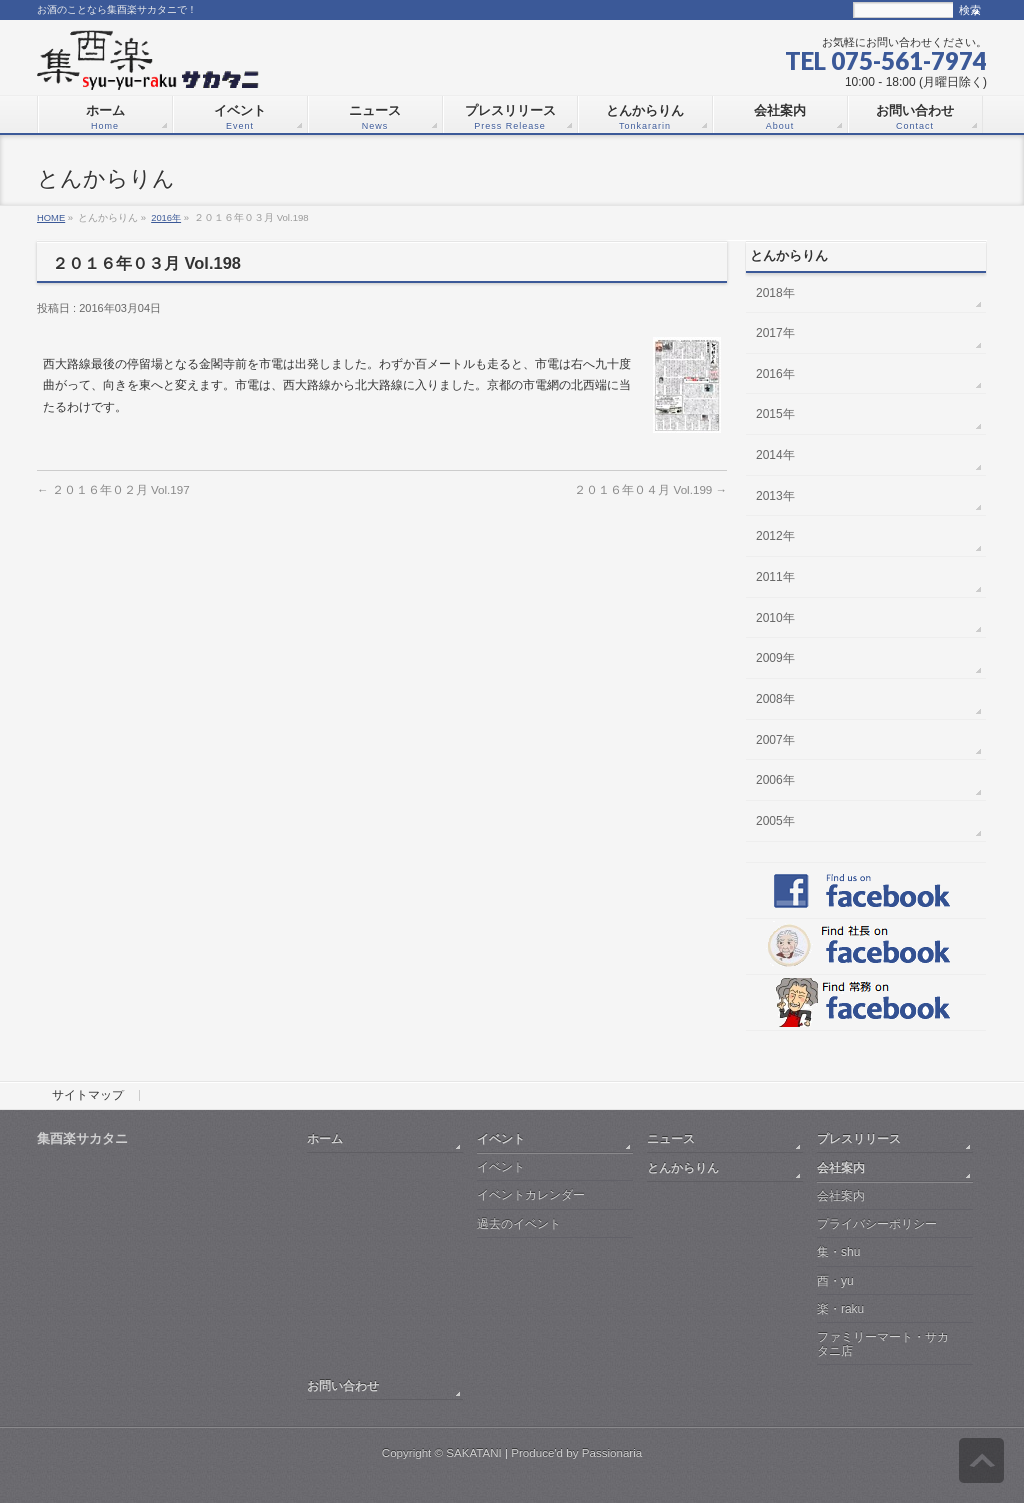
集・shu (838, 1252)
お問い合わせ (343, 1385)
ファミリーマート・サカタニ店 (883, 1343)
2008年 (775, 699)
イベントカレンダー (531, 1195)
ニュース (671, 1138)
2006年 (775, 780)
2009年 (775, 658)
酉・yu (835, 1281)
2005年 (775, 821)
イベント (501, 1138)
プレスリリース (859, 1138)
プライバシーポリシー (877, 1224)
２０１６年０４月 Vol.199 (650, 489)
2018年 (775, 293)
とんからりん (683, 1167)
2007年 (775, 740)
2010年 (775, 618)
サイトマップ (88, 1096)
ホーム (325, 1138)
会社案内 (841, 1167)
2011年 (775, 577)
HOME (51, 217)
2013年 (775, 496)
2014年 (775, 455)
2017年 (775, 333)
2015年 (775, 414)
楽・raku (840, 1309)
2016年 (166, 217)
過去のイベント (519, 1224)
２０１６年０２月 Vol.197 (113, 489)
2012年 (775, 536)
